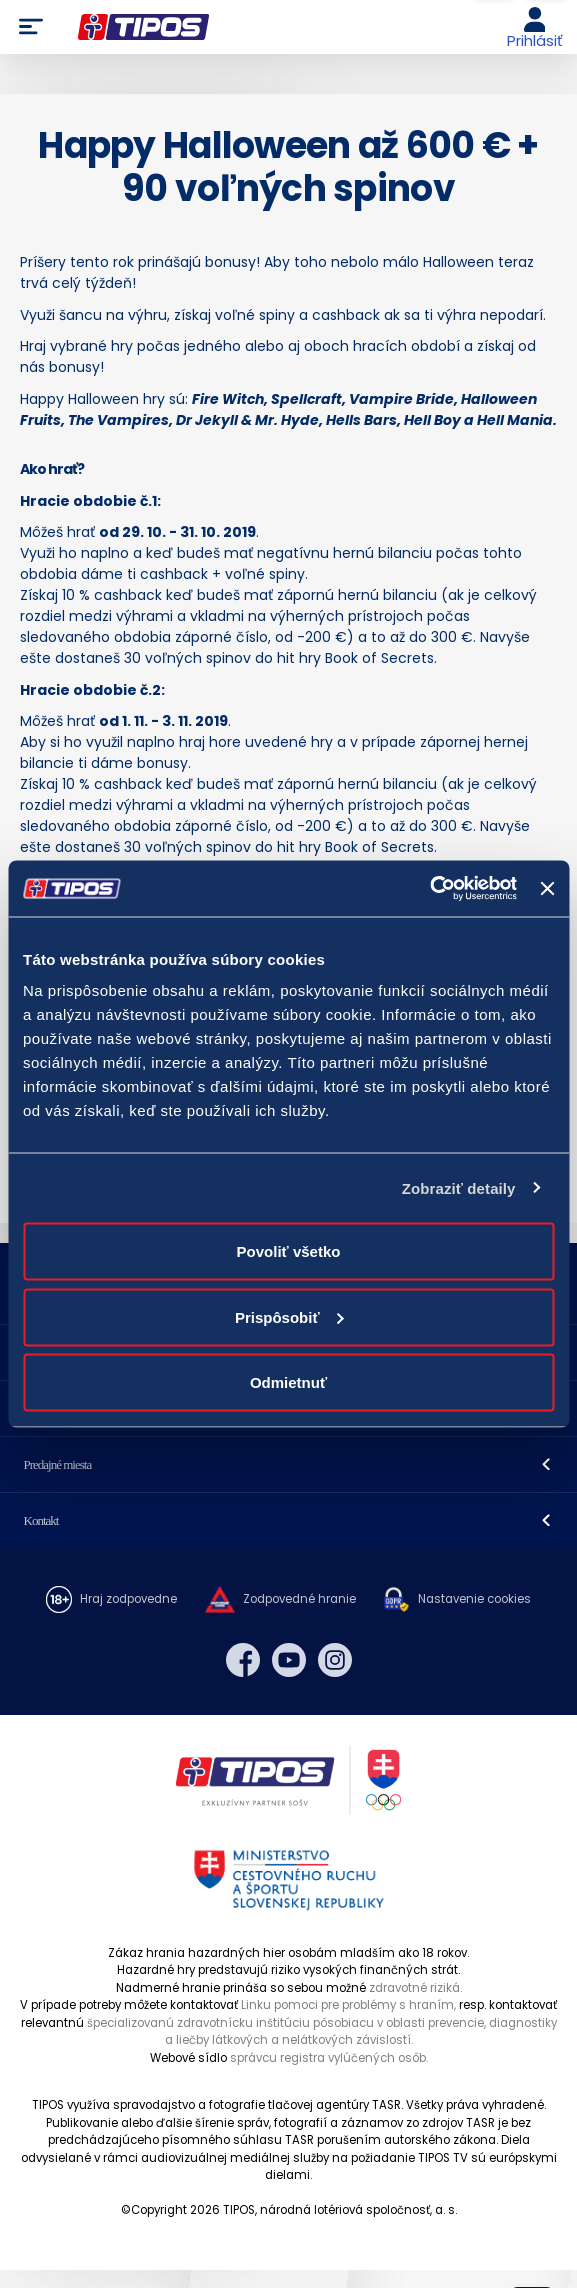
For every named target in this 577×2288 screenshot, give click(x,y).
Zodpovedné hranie (299, 1599)
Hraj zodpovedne (128, 1599)
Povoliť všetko (289, 1251)
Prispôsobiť (289, 1316)
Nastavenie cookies (474, 1599)
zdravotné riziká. (415, 1988)
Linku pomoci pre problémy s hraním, (348, 2005)
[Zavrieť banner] (547, 888)
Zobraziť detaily (459, 1187)
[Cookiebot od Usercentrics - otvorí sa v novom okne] (429, 889)
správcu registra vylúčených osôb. (329, 2058)
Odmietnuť (288, 1382)
